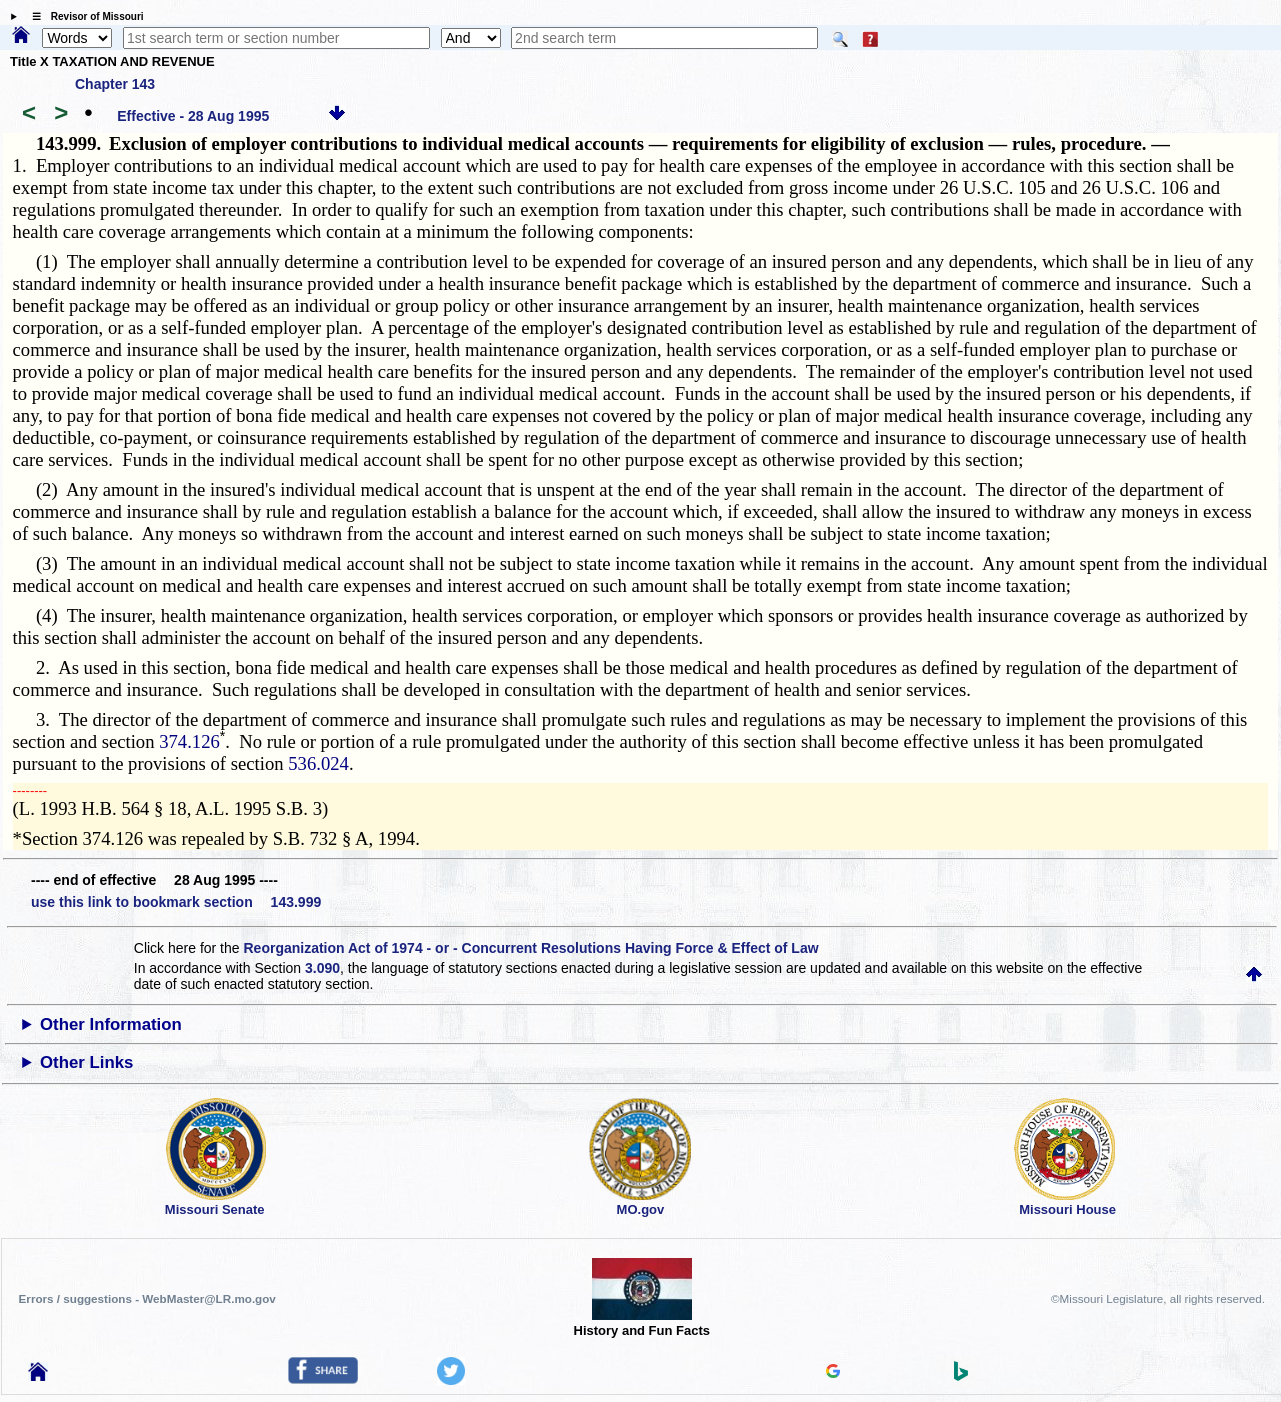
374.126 (189, 741)
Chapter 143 (115, 84)
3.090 (322, 968)
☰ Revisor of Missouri (83, 16)
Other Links (86, 1062)
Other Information (111, 1024)
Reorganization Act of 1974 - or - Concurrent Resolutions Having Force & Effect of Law (530, 948)
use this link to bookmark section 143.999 (176, 902)
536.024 (318, 763)
